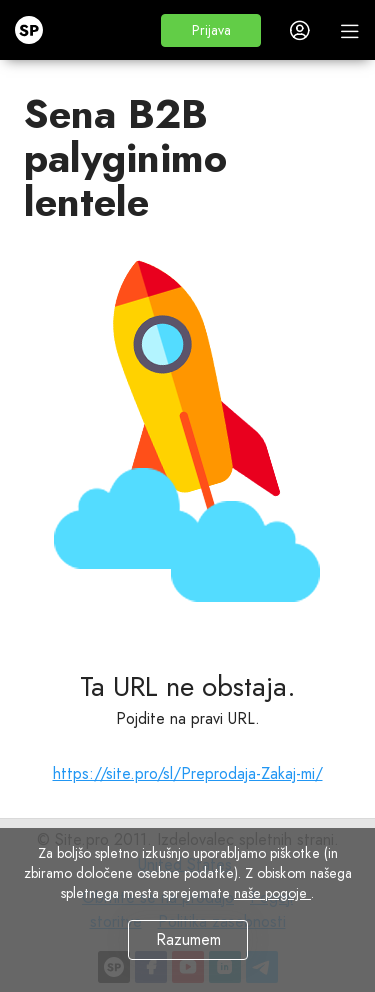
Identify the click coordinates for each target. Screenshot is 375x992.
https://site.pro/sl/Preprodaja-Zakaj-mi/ (188, 773)
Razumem (187, 939)
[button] (211, 30)
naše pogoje (272, 893)
